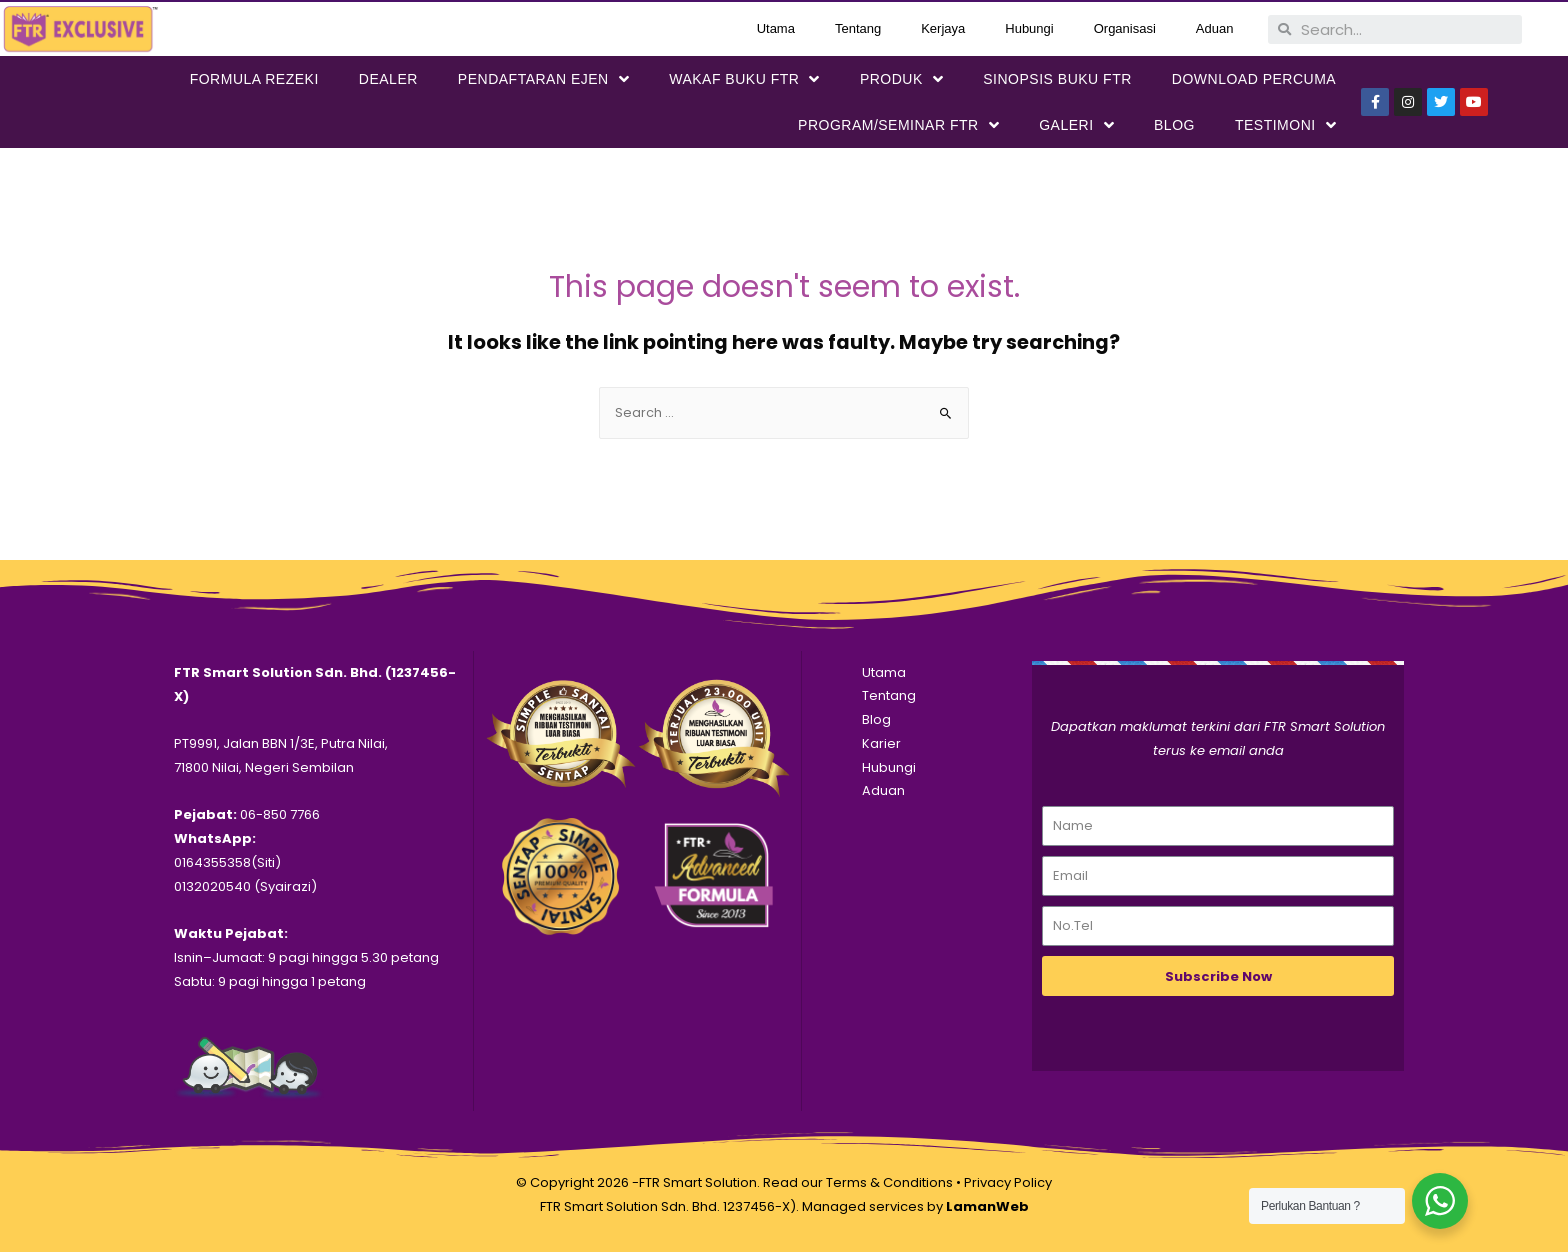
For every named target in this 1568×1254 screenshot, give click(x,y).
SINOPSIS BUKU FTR (1057, 79)
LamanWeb (987, 1208)
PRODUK (901, 79)
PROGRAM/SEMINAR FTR (898, 125)
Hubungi (1029, 28)
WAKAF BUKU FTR (744, 79)
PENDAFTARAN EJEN (543, 79)
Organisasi (1125, 28)
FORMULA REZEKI (254, 79)
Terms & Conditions (889, 1184)
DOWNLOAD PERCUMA (1254, 79)
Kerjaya (943, 28)
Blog (1174, 125)
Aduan (1215, 28)
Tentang (858, 28)
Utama (776, 28)
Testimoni (1285, 125)
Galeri (1076, 125)
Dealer (388, 79)
